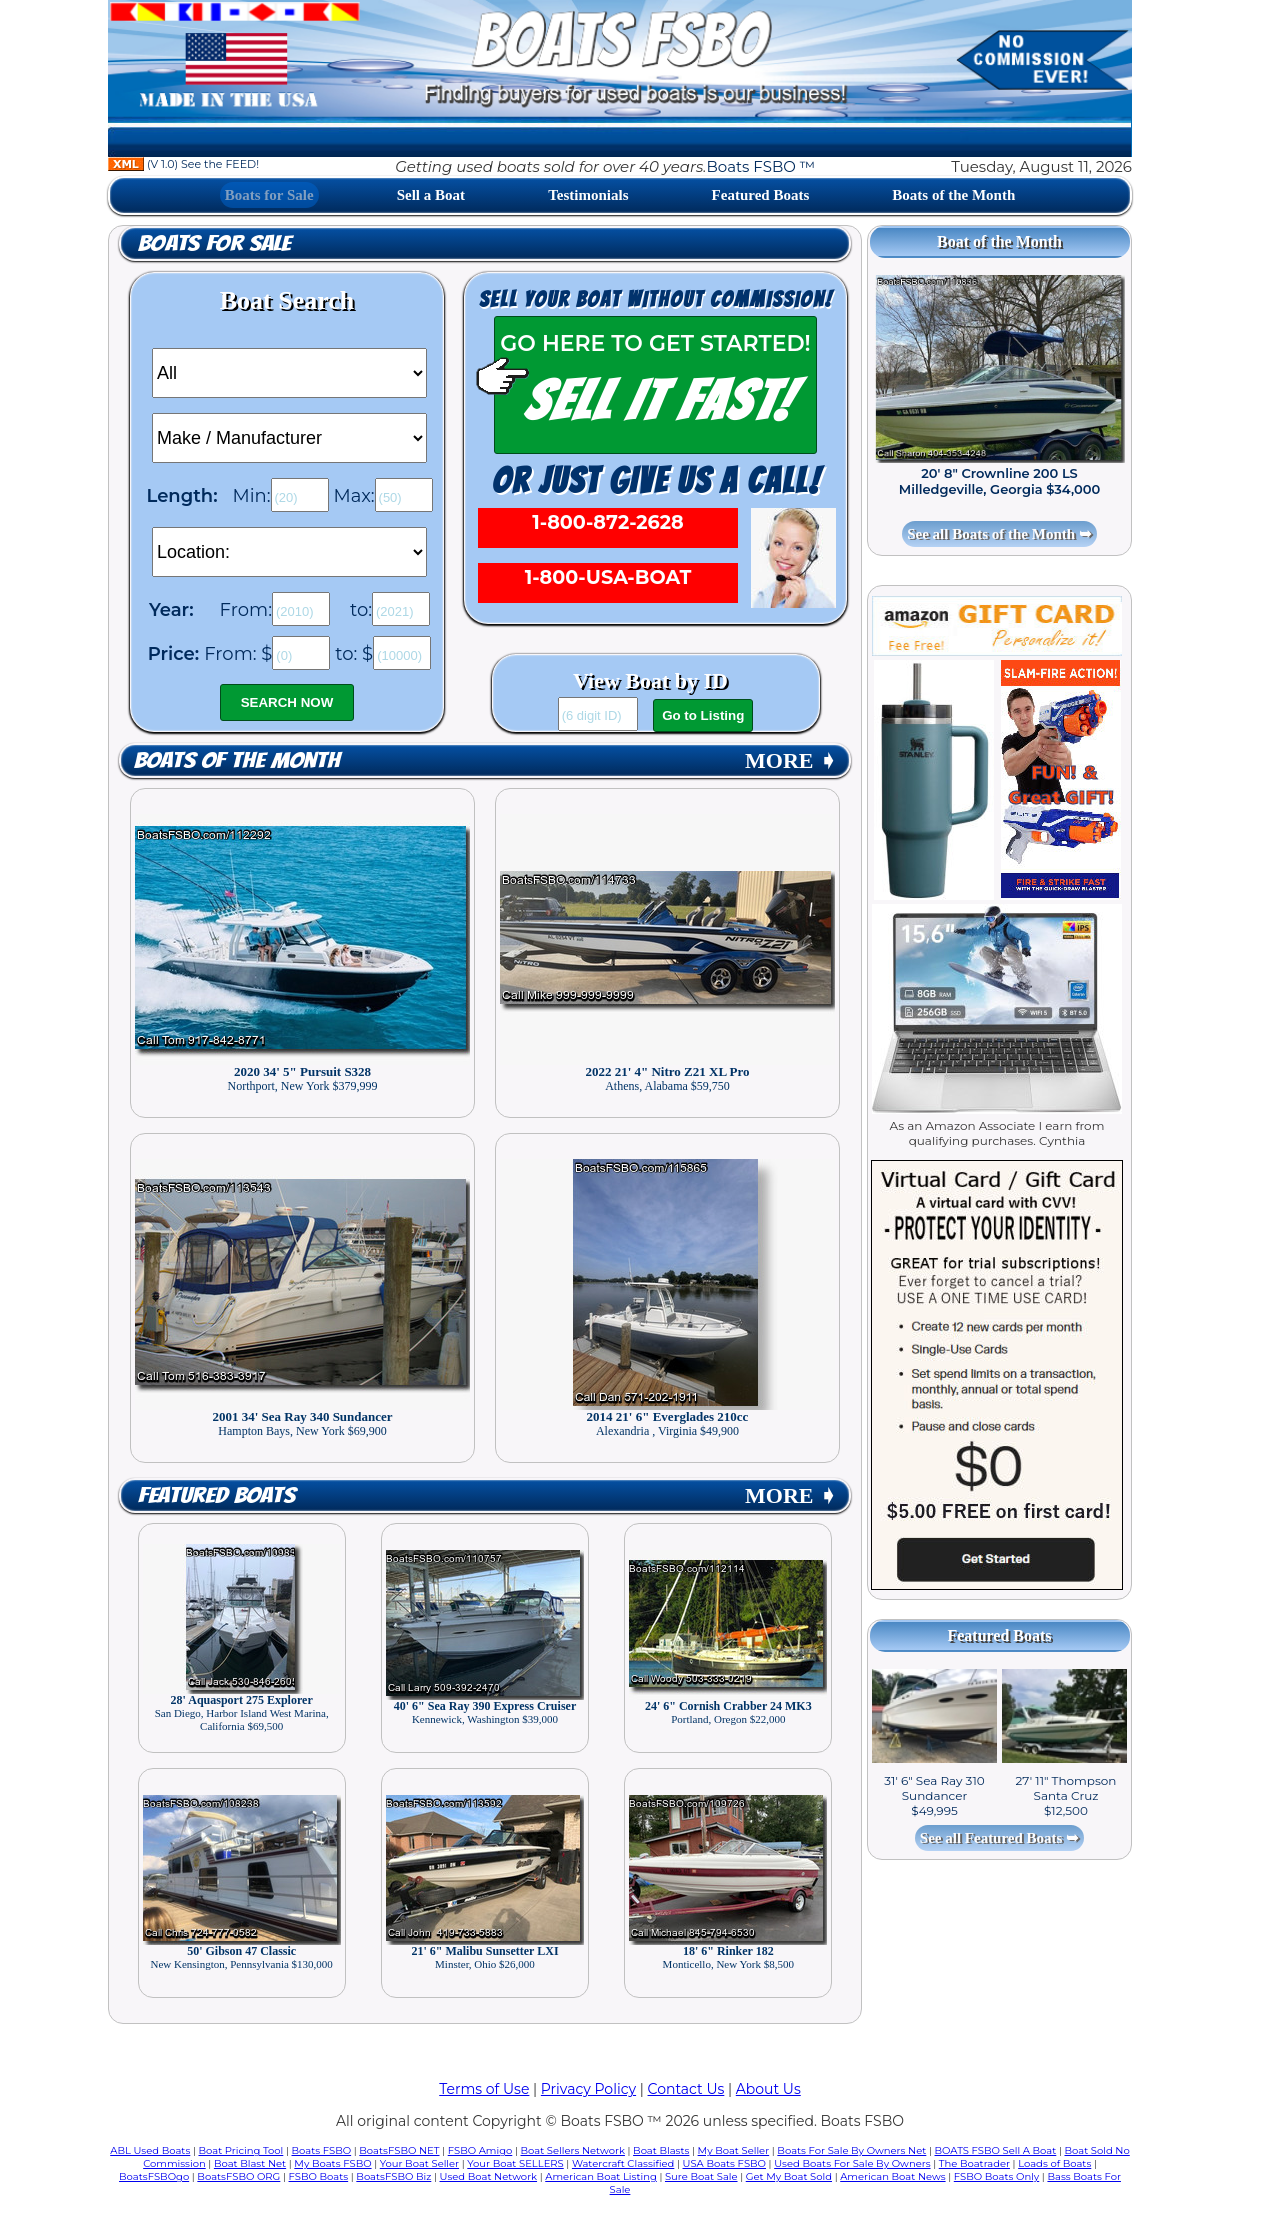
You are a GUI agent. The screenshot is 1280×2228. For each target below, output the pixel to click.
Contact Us (686, 2089)
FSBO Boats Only (996, 2176)
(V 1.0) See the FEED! (183, 164)
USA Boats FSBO (724, 2163)
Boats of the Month (953, 195)
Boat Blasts (661, 2150)
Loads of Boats (1054, 2163)
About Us (768, 2089)
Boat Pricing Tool (240, 2150)
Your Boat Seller (419, 2163)
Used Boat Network (489, 2176)
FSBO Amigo (480, 2150)
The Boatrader (974, 2163)
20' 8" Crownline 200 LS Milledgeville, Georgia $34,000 (999, 481)
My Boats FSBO (332, 2163)
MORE (791, 760)
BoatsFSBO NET (399, 2150)
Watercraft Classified (623, 2163)
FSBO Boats (319, 2176)
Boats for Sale (269, 195)
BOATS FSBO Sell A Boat (996, 2150)
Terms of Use (484, 2089)
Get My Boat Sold (789, 2176)
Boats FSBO (322, 2150)
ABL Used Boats (150, 2150)
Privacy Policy (588, 2089)
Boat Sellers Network (572, 2150)
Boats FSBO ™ (760, 166)
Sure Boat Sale (701, 2176)
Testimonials (588, 195)
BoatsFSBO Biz (393, 2176)
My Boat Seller (734, 2150)
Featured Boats (761, 195)
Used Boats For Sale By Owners (852, 2163)
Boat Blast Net (250, 2163)
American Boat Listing (601, 2176)
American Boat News (892, 2176)
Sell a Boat (431, 195)
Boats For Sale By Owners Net (851, 2150)
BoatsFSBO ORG (238, 2176)
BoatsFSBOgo (154, 2176)
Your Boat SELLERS (515, 2163)
